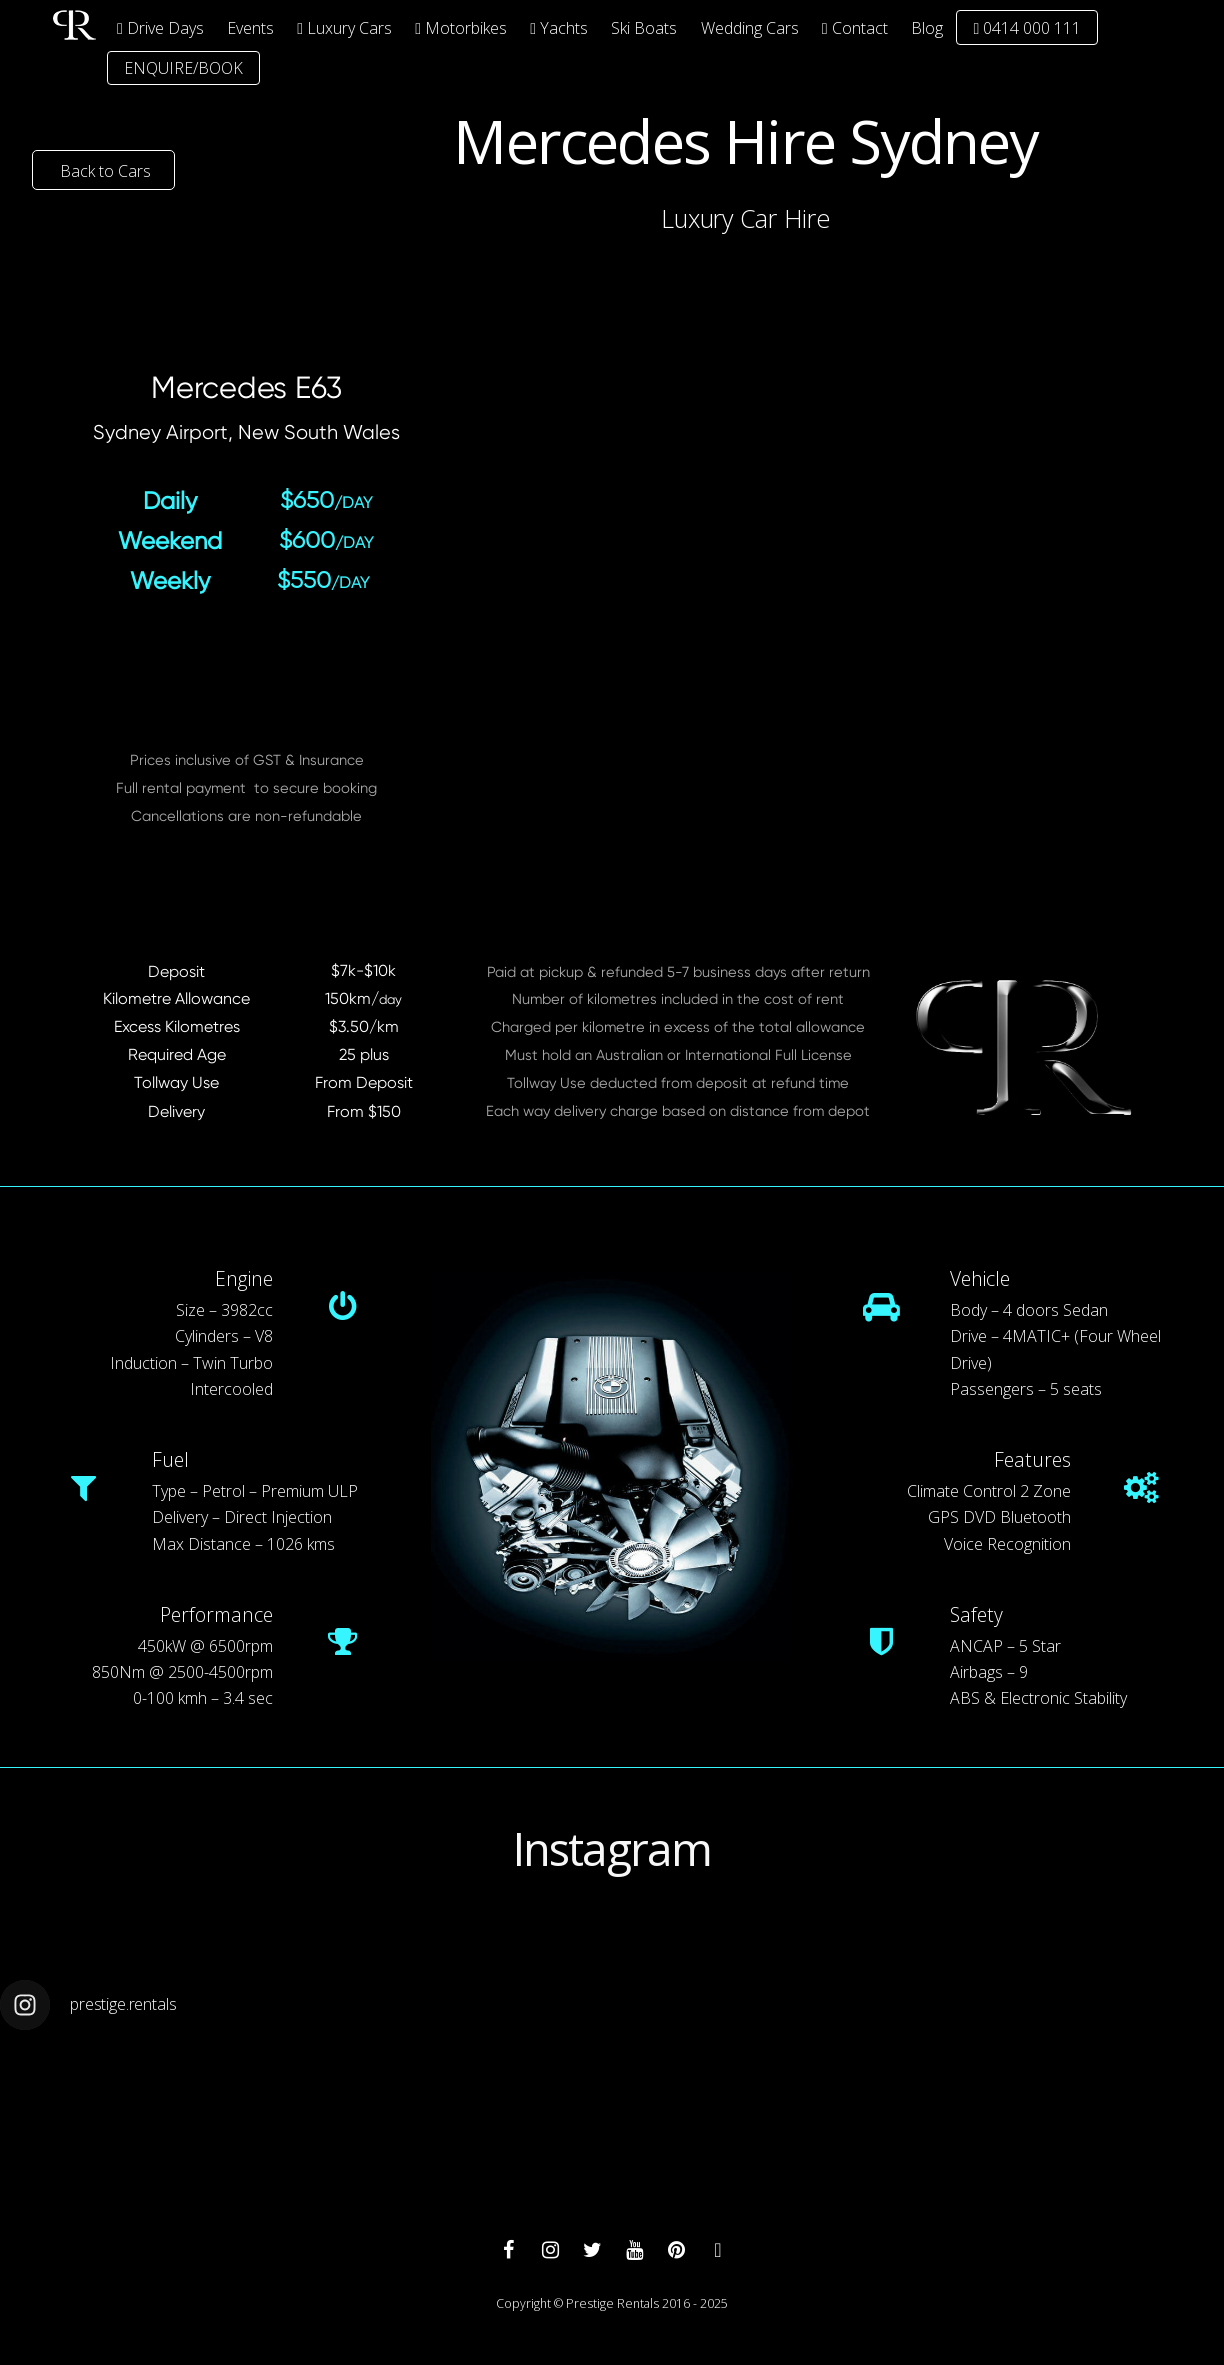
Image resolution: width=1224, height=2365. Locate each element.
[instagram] (550, 2248)
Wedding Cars (750, 28)
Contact (855, 28)
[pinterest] (676, 2248)
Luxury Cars (344, 28)
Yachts (559, 28)
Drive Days (160, 28)
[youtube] (634, 2248)
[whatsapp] (718, 2248)
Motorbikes (461, 28)
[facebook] (508, 2248)
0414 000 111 (1027, 28)
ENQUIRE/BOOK (183, 68)
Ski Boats (644, 28)
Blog (927, 28)
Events (250, 28)
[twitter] (592, 2248)
